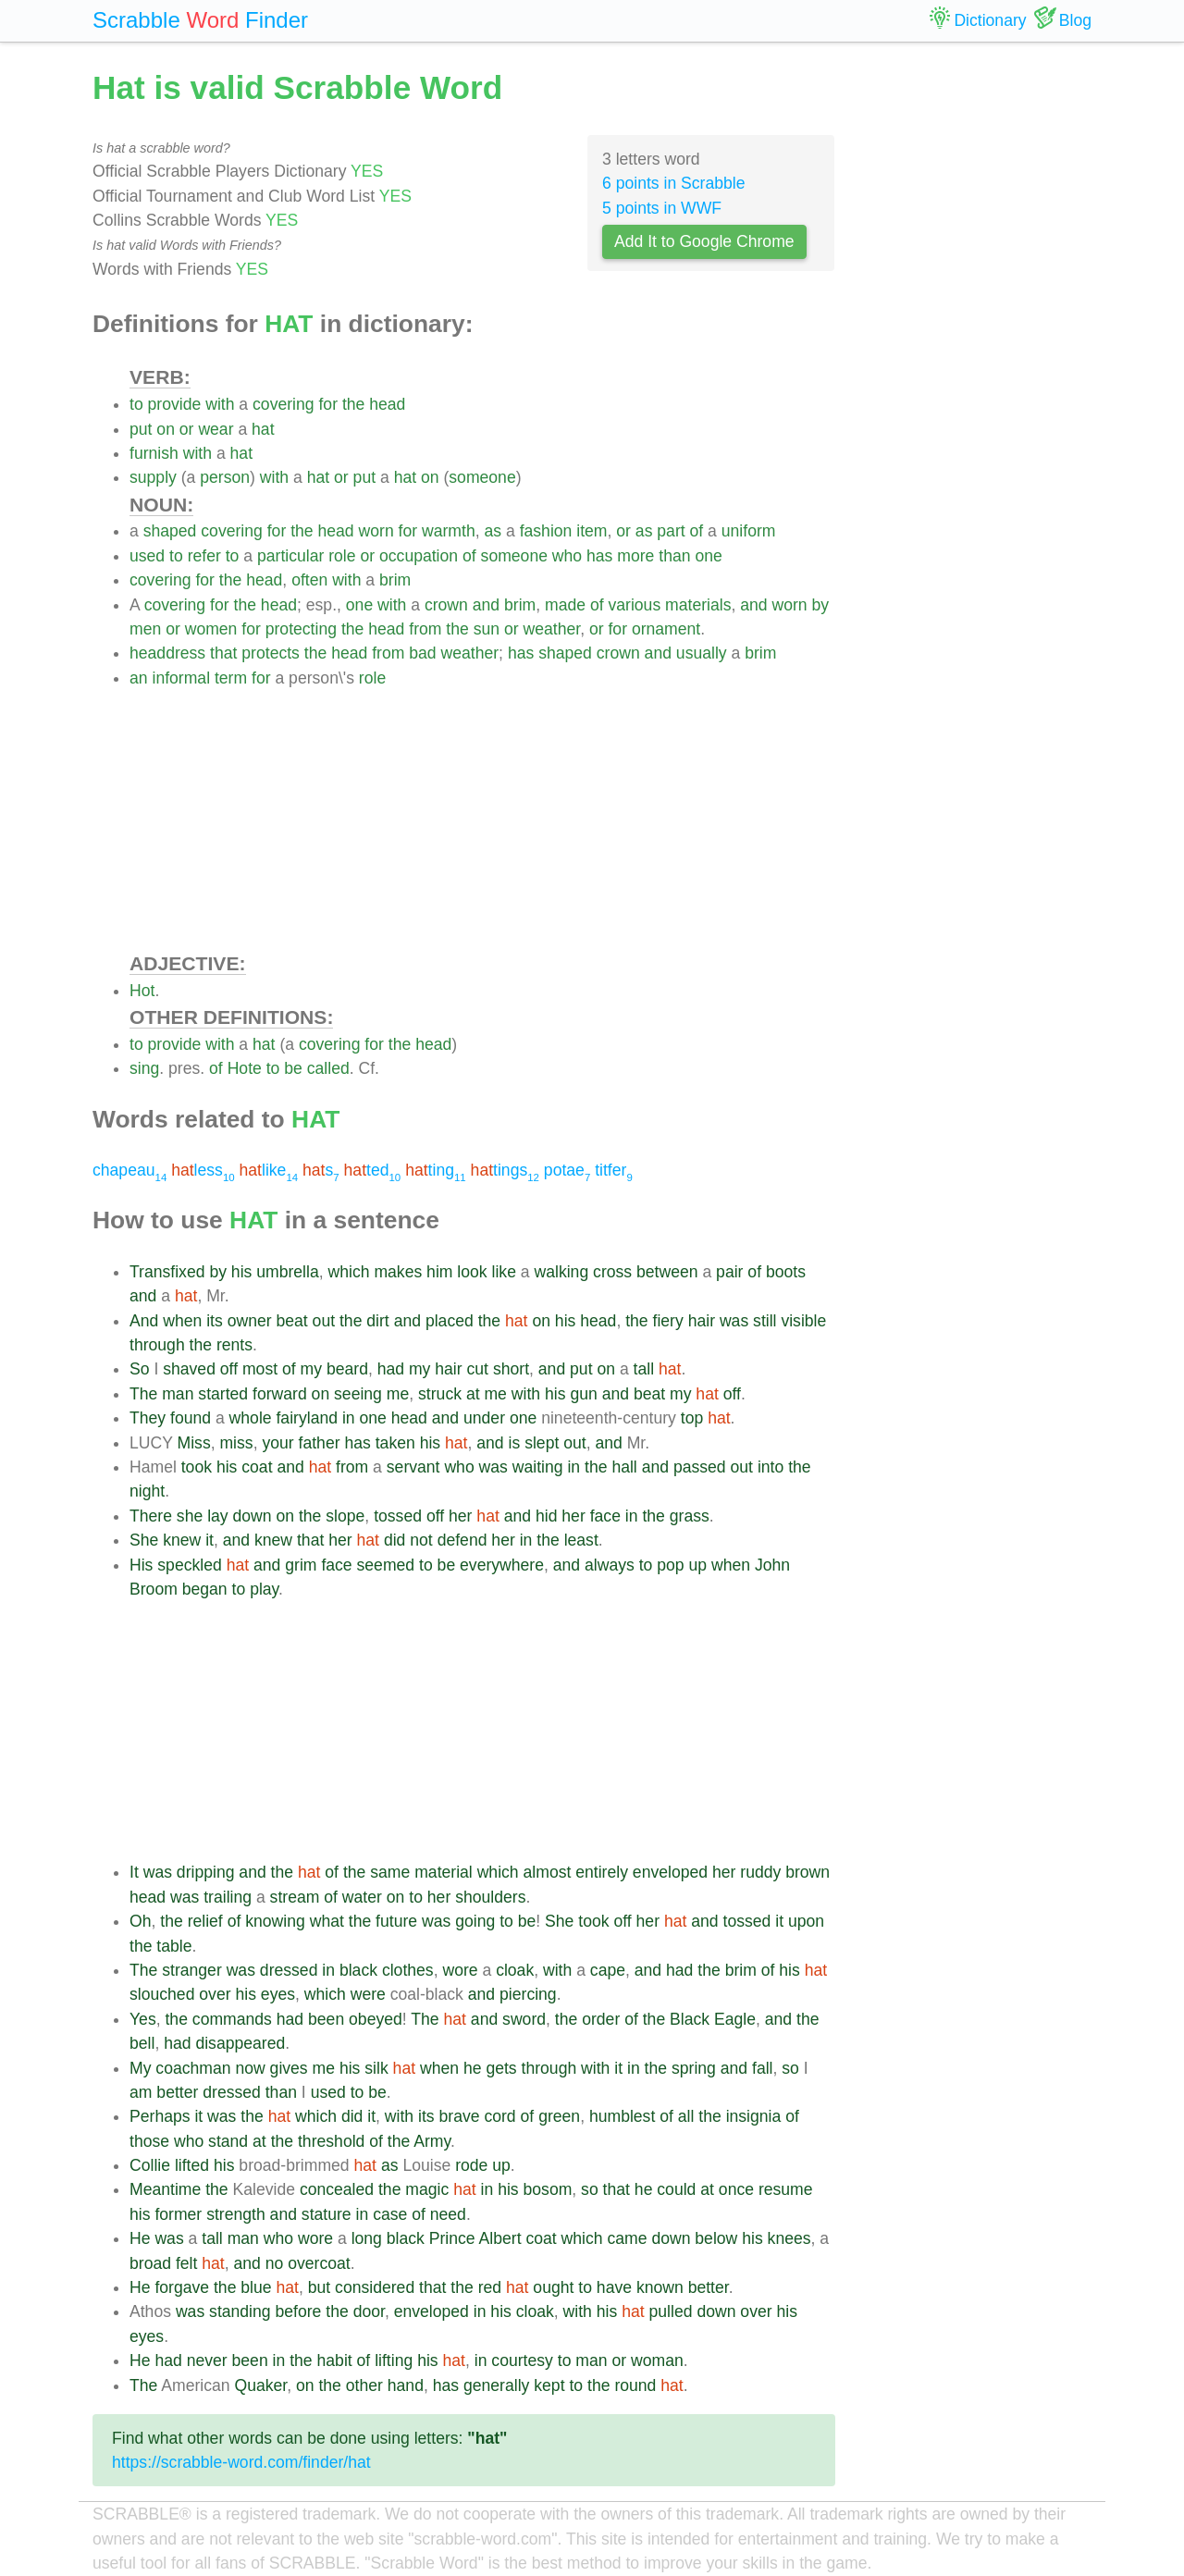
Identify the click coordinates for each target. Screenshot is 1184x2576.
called (328, 1068)
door (369, 2311)
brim (395, 580)
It (134, 1872)
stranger (192, 1970)
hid (546, 1516)
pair (729, 1272)
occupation (418, 556)
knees (789, 2238)
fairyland (307, 1418)
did (394, 1540)
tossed (398, 1516)
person (225, 477)
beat (291, 1321)
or (186, 429)
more (635, 556)
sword (524, 2019)
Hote (245, 1068)
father (319, 1443)
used (147, 556)
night (147, 1491)
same (390, 1872)
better (177, 2092)
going (475, 1921)
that (223, 653)
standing (240, 2311)
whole (250, 1418)
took (196, 1467)
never (207, 2360)
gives (289, 2068)
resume (785, 2189)
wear (215, 429)
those (149, 2141)
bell (142, 2043)
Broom (154, 1589)
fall (762, 2068)
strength (235, 2214)
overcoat (319, 2263)
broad (150, 2263)
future (396, 1921)
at (473, 1394)
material (443, 1872)
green (559, 2116)
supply (153, 477)
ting (435, 1170)
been (326, 2019)
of (697, 531)
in (348, 1418)
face (605, 1516)
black (358, 1970)
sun (487, 629)
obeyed (375, 2019)
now (250, 2068)
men (145, 629)
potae (567, 1170)
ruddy (760, 1872)
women (211, 629)
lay (217, 1516)
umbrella (287, 1272)
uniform (749, 531)
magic (427, 2189)
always (610, 1565)
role (341, 556)
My (140, 2068)
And (144, 1321)
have (614, 2287)
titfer (614, 1170)
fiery (668, 1321)
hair (701, 1321)
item (591, 531)
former (178, 2214)
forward (280, 1394)
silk (376, 2068)
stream (295, 1897)
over (214, 1994)
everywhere (502, 1565)
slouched (162, 1994)
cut (477, 1369)
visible (803, 1321)
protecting (301, 629)
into (770, 1467)
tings (505, 1170)
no (274, 2263)
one (708, 556)
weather (552, 629)
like (269, 1170)
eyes (278, 1994)
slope (345, 1516)
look (472, 1272)
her (460, 1516)
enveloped (670, 1872)
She (144, 1540)
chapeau (129, 1170)
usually (701, 653)
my (311, 1369)
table (173, 1946)
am (141, 2092)
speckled (189, 1565)
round (635, 2385)
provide (175, 404)
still (764, 1321)
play (264, 1589)
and (486, 605)
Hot (142, 990)
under (484, 1418)
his (242, 1272)
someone (482, 477)
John (772, 1565)
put (141, 429)
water (362, 1897)
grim (300, 1565)
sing (144, 1068)
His (141, 1565)
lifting (394, 2360)
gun (583, 1394)
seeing (358, 1394)
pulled (671, 2311)
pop (670, 1565)
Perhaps (160, 2116)
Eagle (735, 2019)
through (157, 1345)
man (177, 1394)
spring (694, 2068)
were (368, 1994)
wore (459, 1970)
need (448, 2214)
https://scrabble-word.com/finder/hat (241, 2462)
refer (204, 556)
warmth (448, 531)
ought (553, 2287)
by (821, 605)
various (634, 605)
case (390, 2214)
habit (334, 2360)
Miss (194, 1443)
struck (440, 1394)
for (328, 404)
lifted (192, 2165)
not (421, 1540)
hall (623, 1467)
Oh (140, 1921)
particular (290, 556)
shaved (189, 1369)
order (601, 2019)
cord (499, 2116)
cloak (515, 1970)
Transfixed (167, 1272)
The (143, 1394)
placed (450, 1321)
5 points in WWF (662, 208)
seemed (386, 1565)
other (364, 2385)
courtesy (522, 2360)
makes (398, 1272)
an (139, 678)
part (670, 531)
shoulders (490, 1897)
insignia (754, 2116)
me (398, 1394)
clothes (408, 1970)
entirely (601, 1872)
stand (228, 2141)
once (736, 2189)
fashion (546, 531)
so (790, 2068)
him (439, 1272)
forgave (181, 2287)
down (252, 1516)
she (190, 1516)
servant (413, 1467)
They (148, 1418)
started (223, 1394)
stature (327, 2214)
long (367, 2238)
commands (232, 2019)
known (660, 2287)
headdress (167, 653)
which (349, 1272)
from (425, 629)
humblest (622, 2116)
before (299, 2311)
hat (263, 429)
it (209, 1540)
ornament (666, 629)
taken (395, 1443)
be (293, 1068)
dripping (206, 1872)
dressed (289, 1970)
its (214, 1321)
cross (612, 1272)
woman (657, 2360)
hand (406, 2385)
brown (807, 1872)
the (353, 404)
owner (250, 1321)
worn (376, 531)
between (667, 1272)
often (309, 580)
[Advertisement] (482, 819)
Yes (143, 2019)
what (327, 1921)
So (140, 1369)
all (686, 2116)
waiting (537, 1467)
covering (283, 404)
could (676, 2189)
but (319, 2287)
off (229, 1369)
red (489, 2287)
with (219, 404)
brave (459, 2116)
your (277, 1443)
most (260, 1369)
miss (236, 1443)
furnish (154, 453)
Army (431, 2141)
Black (689, 2019)
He (140, 2238)
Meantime (165, 2189)
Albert (500, 2238)
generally (496, 2385)
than (674, 556)
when (182, 1321)
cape (607, 1970)
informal (181, 678)
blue (255, 2287)
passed (699, 1467)
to (136, 404)
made (565, 605)
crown (446, 605)
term (231, 678)
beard (347, 1369)
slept (541, 1443)
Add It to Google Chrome (704, 241)
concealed (337, 2189)
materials (698, 605)
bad (422, 653)
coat (256, 1467)
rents (234, 1345)
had (390, 1369)
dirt (377, 1321)
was (734, 1321)
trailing (228, 1897)
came (627, 2238)
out (324, 1321)
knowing (275, 1921)
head (387, 404)
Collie (150, 2165)
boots (786, 1272)
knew (182, 1540)
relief (205, 1921)
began (205, 1589)
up (698, 1565)
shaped (170, 531)
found (190, 1418)
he (472, 2068)
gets (501, 2068)
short (511, 1369)
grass (689, 1516)
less (203, 1170)
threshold (331, 2141)
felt (186, 2263)
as (492, 531)
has (599, 556)
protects (270, 653)
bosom (548, 2189)
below (716, 2238)
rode (471, 2165)
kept (549, 2385)
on (165, 429)
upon (806, 1921)
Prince (452, 2238)
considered (374, 2287)
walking (562, 1272)
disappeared (240, 2043)
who (567, 556)
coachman (192, 2068)
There (151, 1516)
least (581, 1540)
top (692, 1418)
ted (372, 1170)
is (515, 1443)
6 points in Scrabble (674, 183)
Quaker (260, 2385)
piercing (528, 1994)
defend (462, 1540)
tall (644, 1369)
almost (548, 1872)
